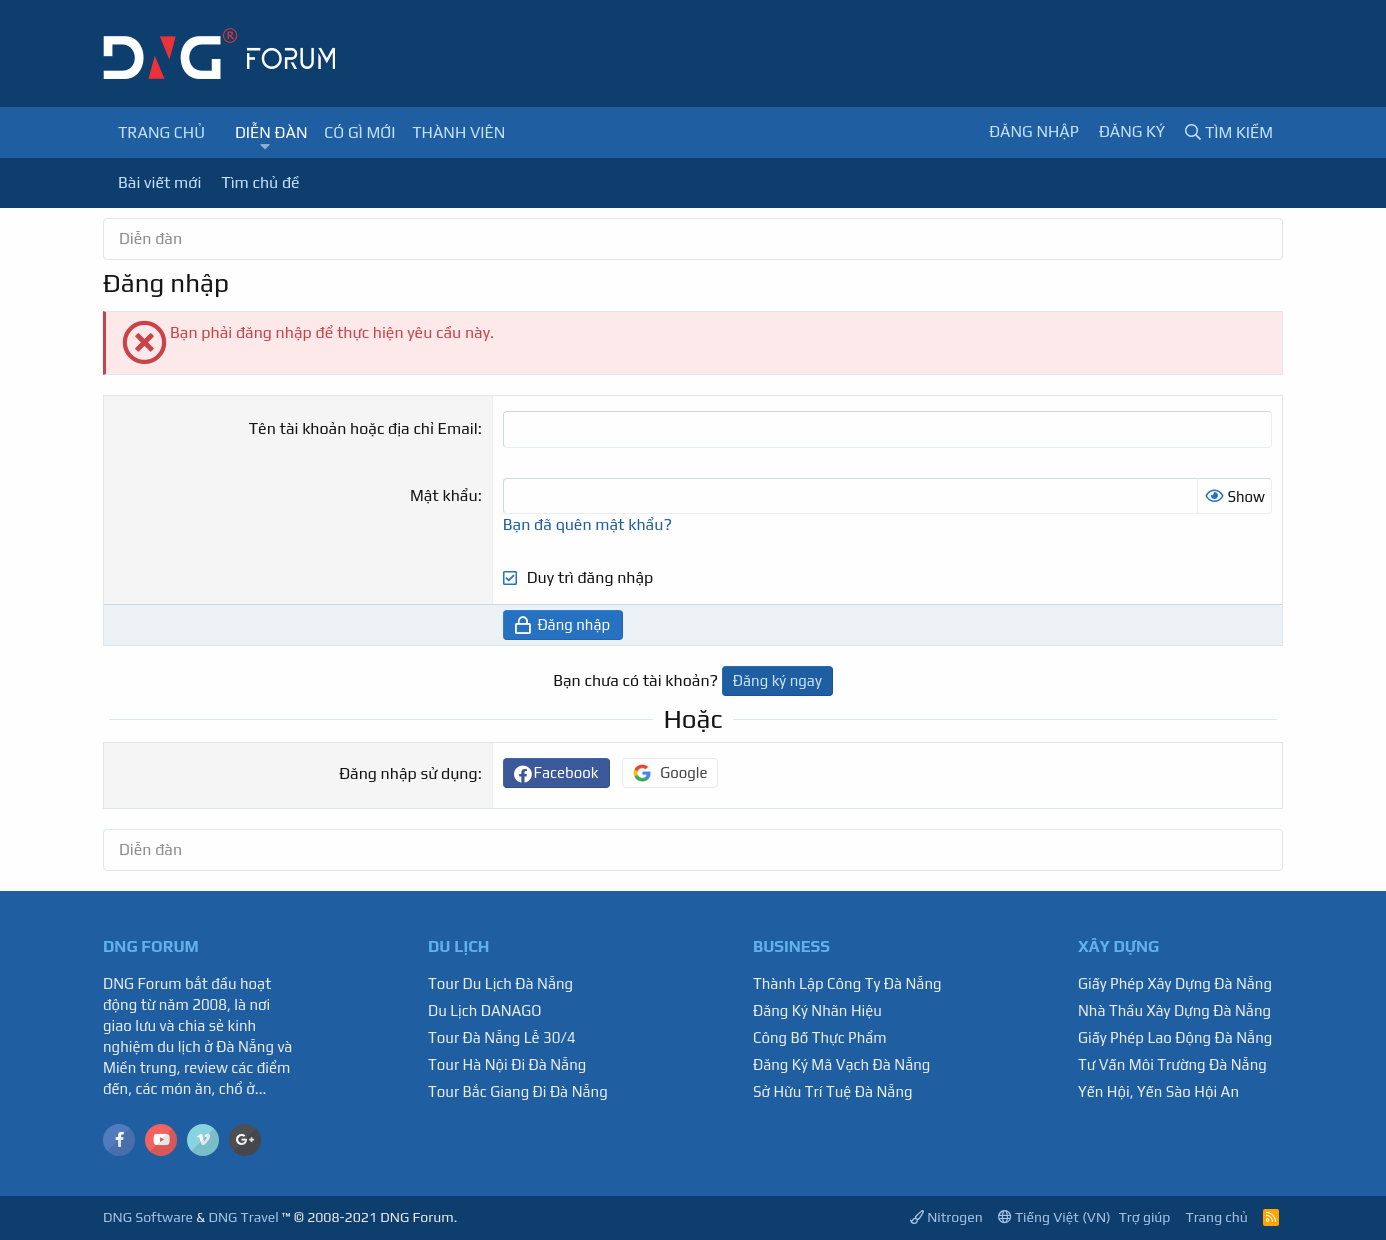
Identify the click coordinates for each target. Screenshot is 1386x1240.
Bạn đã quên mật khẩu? (587, 524)
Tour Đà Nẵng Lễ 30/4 (502, 1037)
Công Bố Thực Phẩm (820, 1037)
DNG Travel (243, 1217)
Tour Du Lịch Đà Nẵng (500, 983)
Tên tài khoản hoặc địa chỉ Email (363, 428)
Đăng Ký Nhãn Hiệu (817, 1010)
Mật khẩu (444, 495)
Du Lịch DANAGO (485, 1010)
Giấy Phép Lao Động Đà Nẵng (1175, 1037)
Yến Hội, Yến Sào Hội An (1158, 1091)
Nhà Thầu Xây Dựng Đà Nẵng (1174, 1010)
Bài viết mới (159, 182)
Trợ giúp (1145, 1217)
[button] (264, 147)
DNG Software (148, 1217)
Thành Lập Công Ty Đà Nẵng (847, 983)
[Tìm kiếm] (1229, 132)
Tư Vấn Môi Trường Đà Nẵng (1172, 1064)
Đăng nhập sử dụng (408, 773)
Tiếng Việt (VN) (1054, 1217)
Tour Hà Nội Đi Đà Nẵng (507, 1064)
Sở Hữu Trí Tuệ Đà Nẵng (833, 1091)
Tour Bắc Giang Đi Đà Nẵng (518, 1091)
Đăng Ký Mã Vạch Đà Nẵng (841, 1064)
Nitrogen (946, 1217)
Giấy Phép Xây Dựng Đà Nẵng (1175, 983)
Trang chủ (161, 132)
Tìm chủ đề (260, 182)
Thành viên (458, 132)
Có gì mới (359, 132)
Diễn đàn (271, 132)
